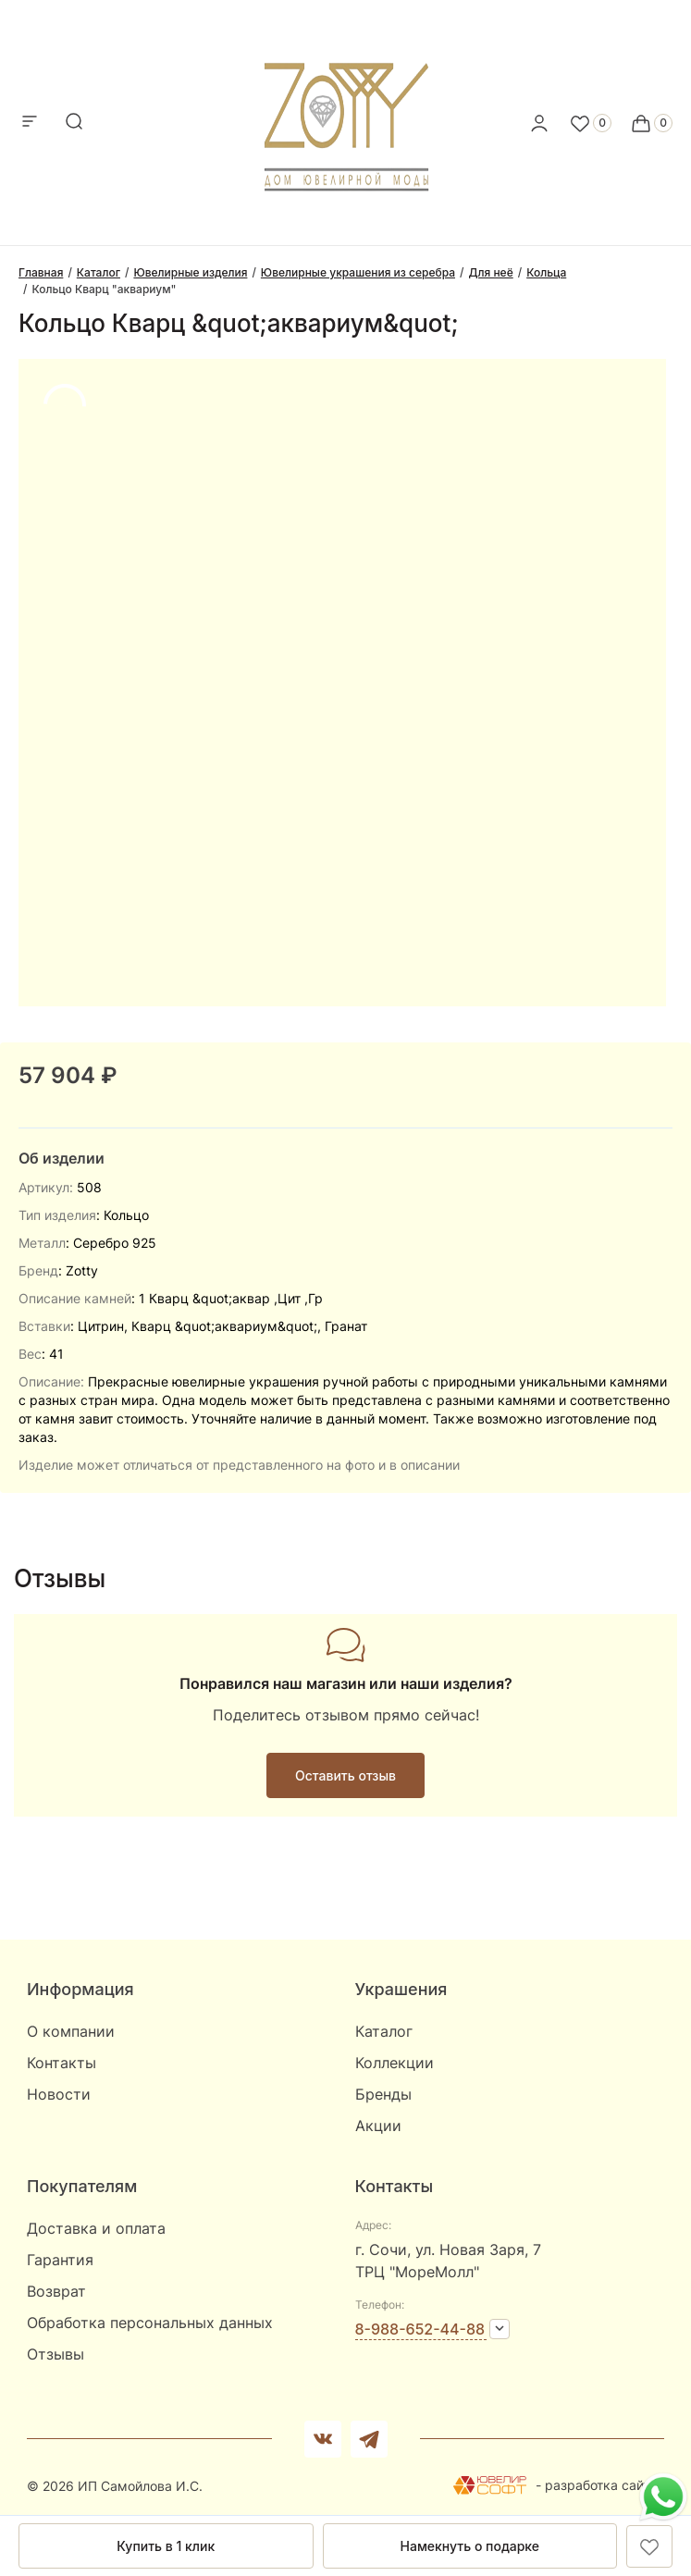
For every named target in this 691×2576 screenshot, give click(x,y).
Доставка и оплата (96, 2228)
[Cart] (651, 123)
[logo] (345, 117)
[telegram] (369, 2439)
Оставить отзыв (345, 1775)
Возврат (56, 2291)
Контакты (61, 2062)
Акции (378, 2125)
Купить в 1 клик (166, 2546)
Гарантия (60, 2259)
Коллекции (394, 2062)
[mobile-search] (74, 122)
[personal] (539, 123)
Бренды (383, 2094)
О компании (71, 2031)
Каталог (384, 2031)
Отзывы (55, 2354)
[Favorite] (590, 123)
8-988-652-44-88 (420, 2329)
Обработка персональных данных (150, 2322)
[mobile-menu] (30, 122)
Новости (59, 2094)
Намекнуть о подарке (470, 2546)
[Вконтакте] (322, 2439)
